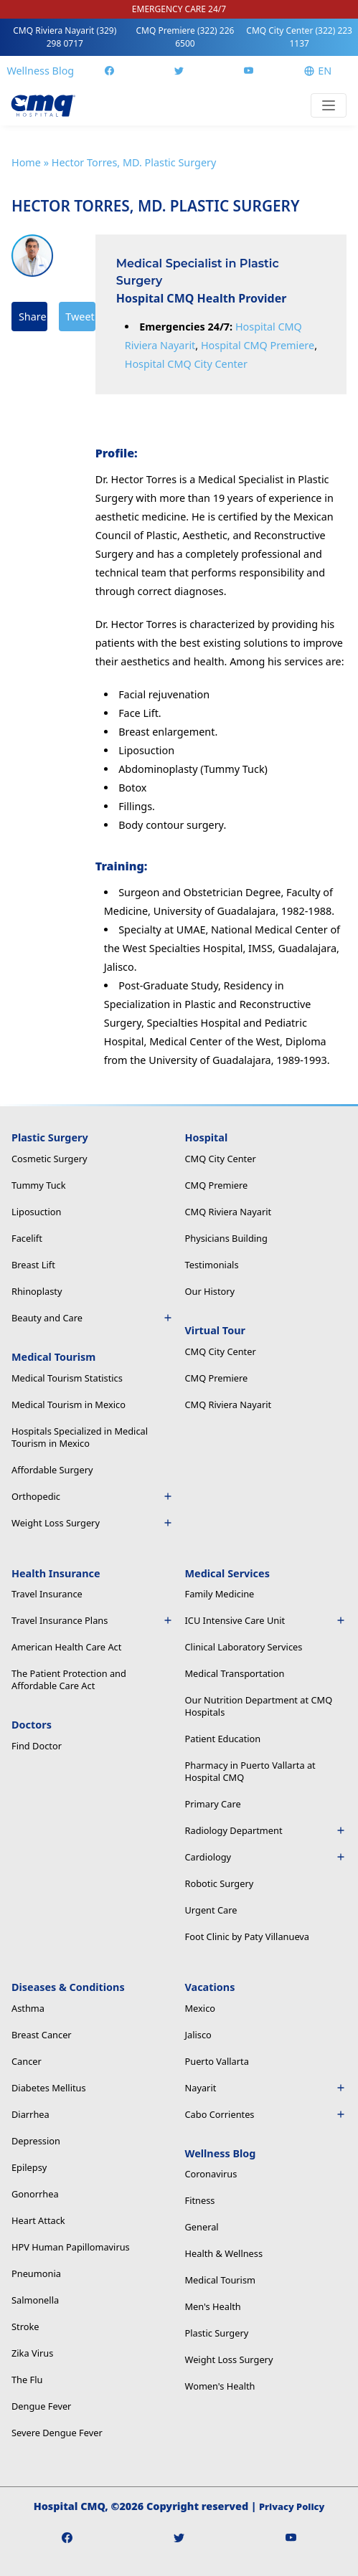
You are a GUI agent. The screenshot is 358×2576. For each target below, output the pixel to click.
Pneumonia (36, 2273)
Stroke (25, 2326)
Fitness (200, 2200)
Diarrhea (30, 2114)
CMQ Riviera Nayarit (64, 36)
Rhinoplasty (36, 1291)
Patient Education (223, 1738)
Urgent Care (211, 1910)
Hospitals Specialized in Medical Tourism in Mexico (79, 1437)
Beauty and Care (92, 1317)
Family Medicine (220, 1593)
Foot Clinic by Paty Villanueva (247, 1936)
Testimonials (212, 1264)
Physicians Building (226, 1238)
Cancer (26, 2061)
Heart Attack (38, 2220)
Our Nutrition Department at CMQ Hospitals (259, 1706)
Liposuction (36, 1211)
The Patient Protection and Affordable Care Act (68, 1679)
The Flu (26, 2379)
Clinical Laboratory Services (244, 1646)
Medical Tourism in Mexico (68, 1404)
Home (26, 162)
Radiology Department (266, 1830)
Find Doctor (36, 1745)
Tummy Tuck (38, 1185)
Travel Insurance (47, 1593)
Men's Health (213, 2306)
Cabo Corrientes (266, 2114)
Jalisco (198, 2034)
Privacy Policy (291, 2506)
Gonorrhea (35, 2193)
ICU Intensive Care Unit (266, 1620)
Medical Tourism (220, 2279)
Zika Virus (32, 2353)
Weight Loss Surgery (92, 1522)
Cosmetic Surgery (49, 1158)
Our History (210, 1291)
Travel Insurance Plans (92, 1620)
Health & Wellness (224, 2253)
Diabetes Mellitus (48, 2087)
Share (33, 316)
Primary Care (213, 1803)
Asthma (27, 2008)
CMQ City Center (299, 36)
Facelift (26, 1238)
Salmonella (35, 2300)
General (202, 2226)
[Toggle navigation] (329, 105)
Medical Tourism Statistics (67, 1378)
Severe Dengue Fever (57, 2432)
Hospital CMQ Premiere (257, 345)
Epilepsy (29, 2167)
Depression (35, 2140)
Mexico (200, 2008)
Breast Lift (33, 1264)
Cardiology (266, 1856)
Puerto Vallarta (217, 2061)
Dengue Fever (41, 2406)
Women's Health (220, 2386)
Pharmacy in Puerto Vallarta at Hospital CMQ (250, 1771)
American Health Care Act (66, 1646)
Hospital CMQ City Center (186, 364)
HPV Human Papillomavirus (70, 2246)
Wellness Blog (40, 70)
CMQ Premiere (185, 36)
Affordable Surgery (52, 1469)
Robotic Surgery (219, 1883)
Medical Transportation (235, 1673)
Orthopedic (92, 1496)
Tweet (79, 316)
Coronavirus (211, 2173)
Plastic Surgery (217, 2333)
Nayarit (266, 2087)
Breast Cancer (41, 2034)
